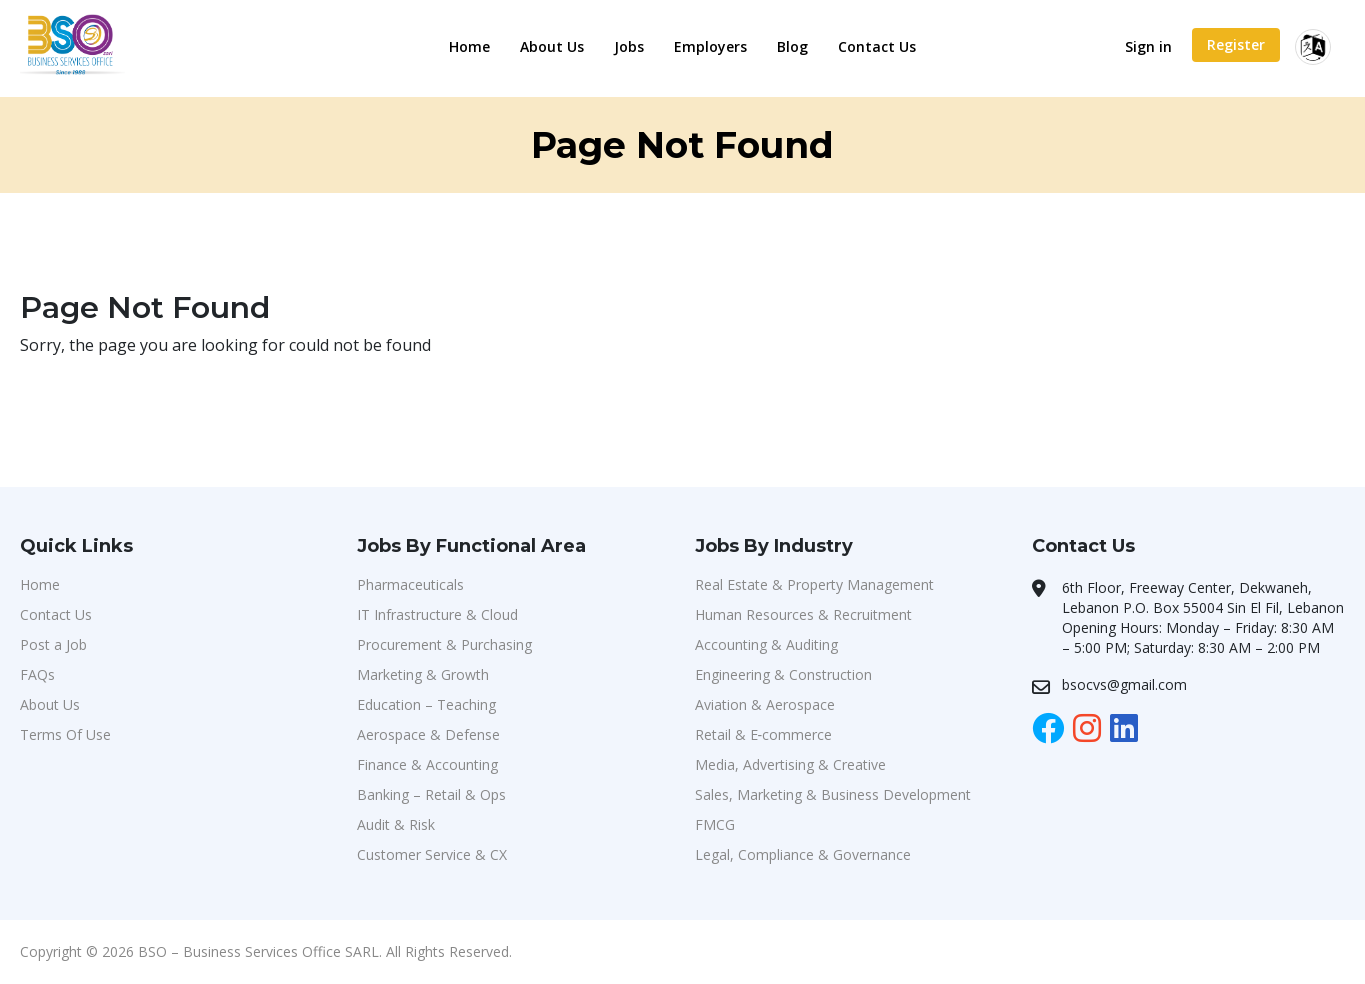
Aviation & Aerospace (765, 704)
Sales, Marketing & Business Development (833, 794)
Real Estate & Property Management (814, 584)
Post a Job (53, 644)
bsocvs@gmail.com (1124, 684)
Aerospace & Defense (428, 734)
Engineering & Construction (783, 674)
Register (1236, 44)
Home (469, 46)
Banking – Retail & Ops (431, 794)
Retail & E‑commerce (764, 734)
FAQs (37, 674)
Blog (792, 46)
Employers (710, 46)
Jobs (629, 46)
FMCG (715, 824)
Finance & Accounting (427, 764)
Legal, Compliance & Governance (803, 854)
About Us (552, 46)
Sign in (1148, 46)
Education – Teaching (426, 704)
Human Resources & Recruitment (803, 614)
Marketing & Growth (423, 674)
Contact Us (877, 46)
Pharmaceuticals (410, 584)
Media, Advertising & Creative (790, 764)
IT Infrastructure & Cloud (437, 614)
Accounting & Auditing (766, 644)
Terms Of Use (65, 734)
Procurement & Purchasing (444, 644)
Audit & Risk (396, 824)
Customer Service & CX (432, 854)
